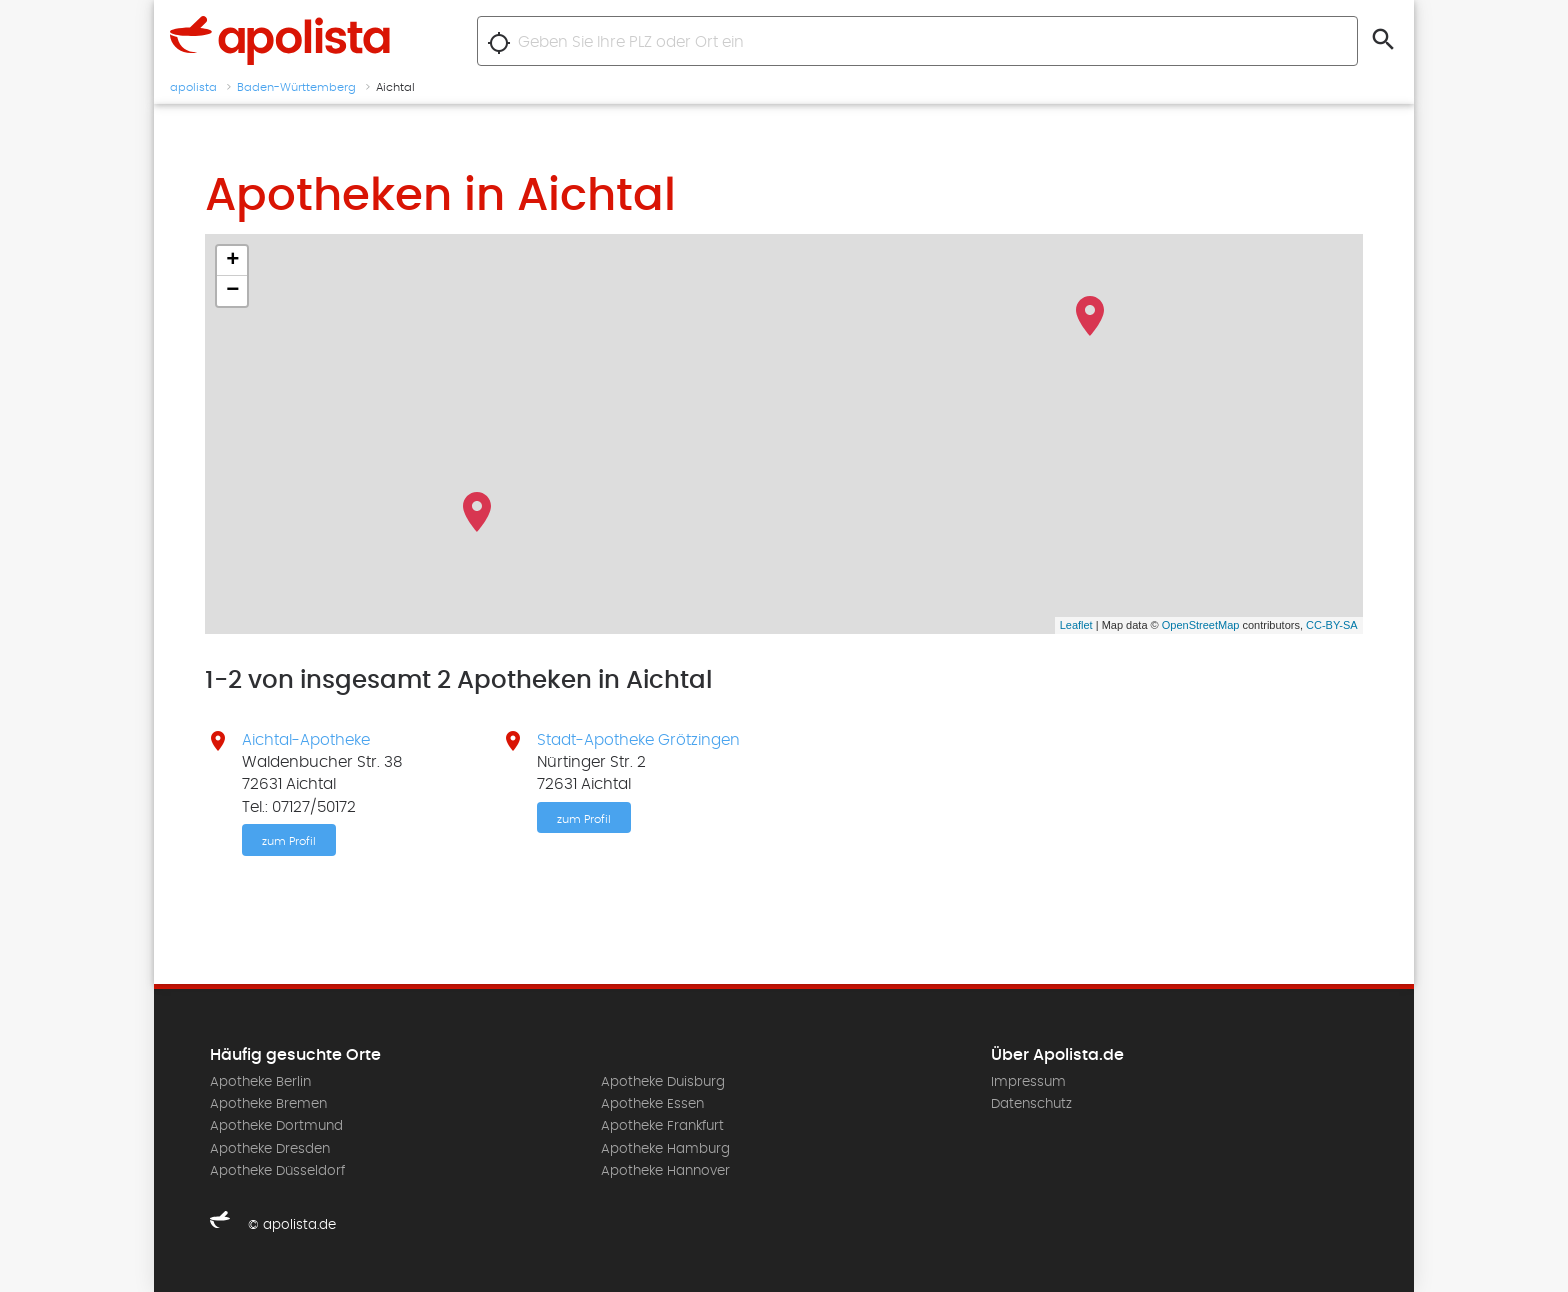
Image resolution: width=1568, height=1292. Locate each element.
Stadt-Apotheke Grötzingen (638, 740)
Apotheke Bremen (268, 1104)
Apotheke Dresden (270, 1149)
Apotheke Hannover (665, 1171)
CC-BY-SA (1332, 625)
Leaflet (1076, 625)
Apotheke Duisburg (663, 1082)
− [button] (232, 291)
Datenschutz (1031, 1104)
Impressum (1028, 1082)
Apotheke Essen (652, 1104)
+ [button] (232, 261)
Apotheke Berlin (260, 1082)
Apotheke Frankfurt (662, 1126)
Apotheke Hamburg (665, 1149)
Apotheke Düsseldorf (277, 1171)
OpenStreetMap (1201, 625)
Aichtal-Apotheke (306, 740)
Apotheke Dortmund (276, 1126)
